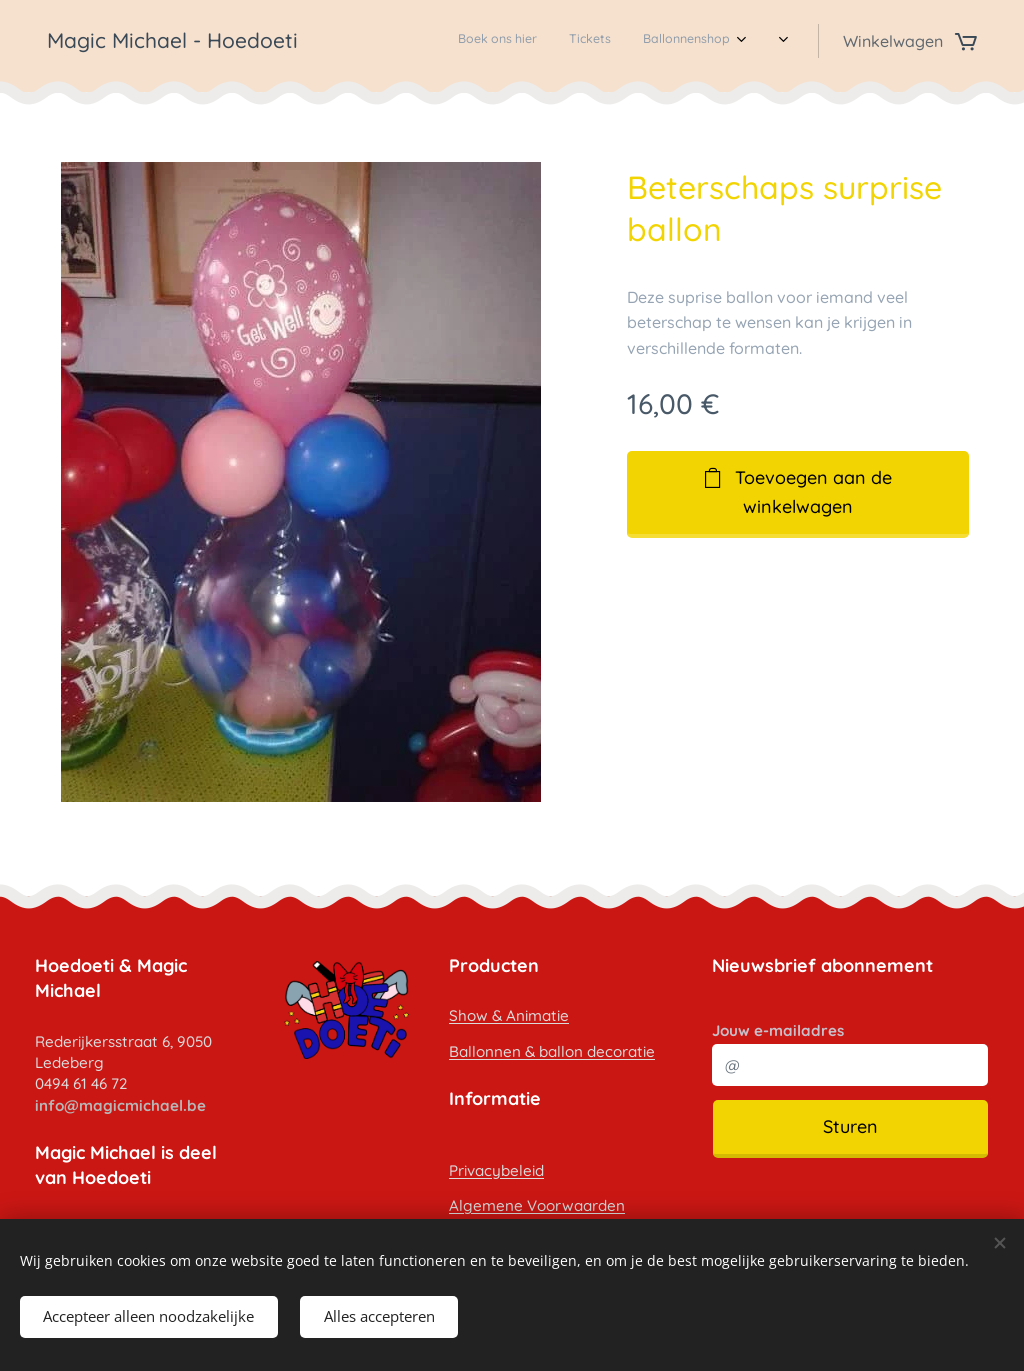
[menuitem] (575, 41)
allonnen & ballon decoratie (557, 1051)
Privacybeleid (496, 1169)
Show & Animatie (509, 1015)
